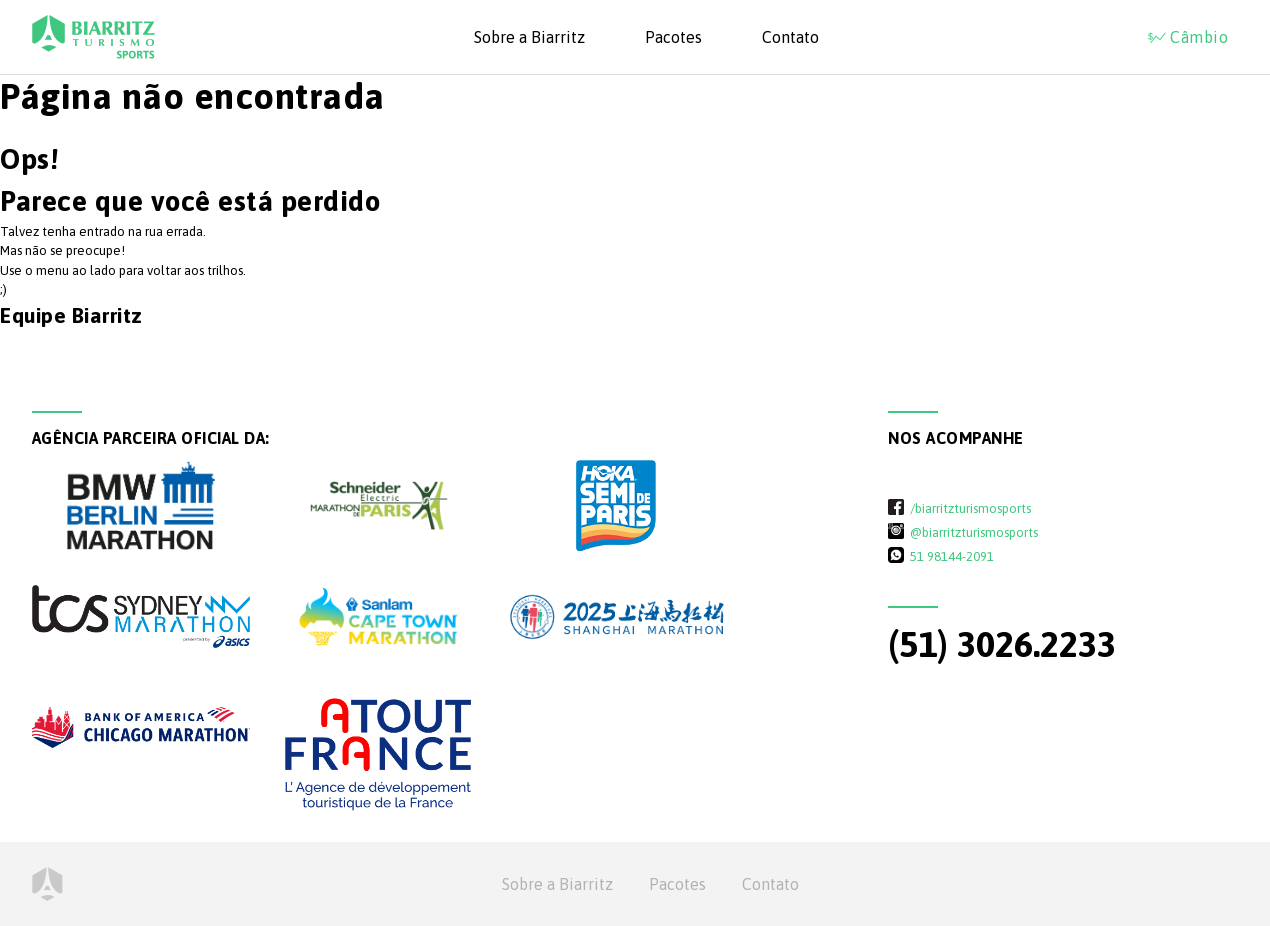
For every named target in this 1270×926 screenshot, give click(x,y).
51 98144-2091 (952, 556)
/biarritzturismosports (970, 508)
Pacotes (673, 37)
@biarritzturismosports (974, 532)
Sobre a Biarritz (529, 37)
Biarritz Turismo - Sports (93, 37)
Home (47, 884)
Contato (790, 37)
